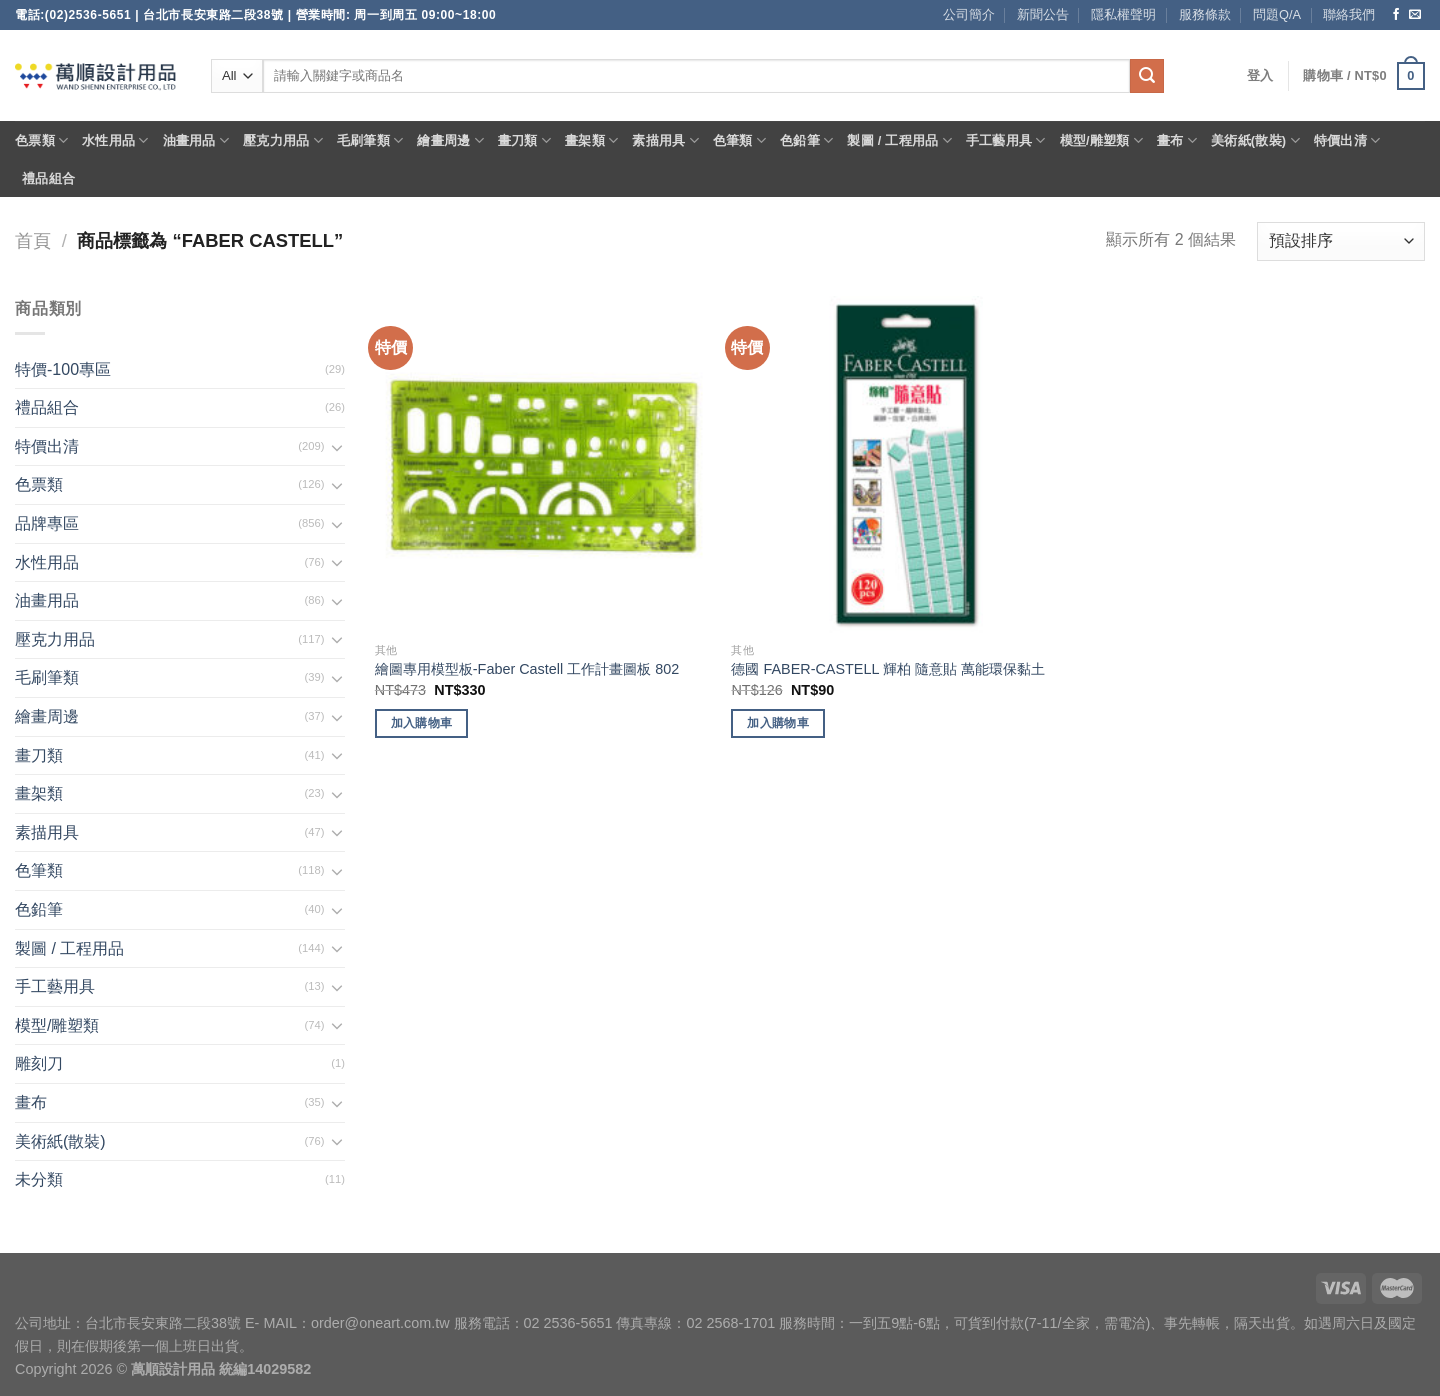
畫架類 (591, 140)
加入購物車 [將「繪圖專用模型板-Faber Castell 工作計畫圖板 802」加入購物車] (422, 723)
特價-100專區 (63, 369)
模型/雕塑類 (1102, 140)
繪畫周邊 (450, 140)
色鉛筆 (806, 140)
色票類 (41, 140)
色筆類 (739, 140)
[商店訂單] (1341, 241)
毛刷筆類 (370, 140)
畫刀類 (524, 140)
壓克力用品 (283, 140)
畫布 (1177, 140)
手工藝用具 (1006, 140)
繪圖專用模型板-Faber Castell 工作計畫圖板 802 (527, 669)
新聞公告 (1043, 14)
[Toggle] (337, 447)
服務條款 (1205, 14)
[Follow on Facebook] (1396, 15)
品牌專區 (47, 523)
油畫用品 (196, 140)
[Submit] (1147, 76)
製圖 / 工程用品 (899, 140)
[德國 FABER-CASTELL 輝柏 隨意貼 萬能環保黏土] (899, 464)
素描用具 (665, 140)
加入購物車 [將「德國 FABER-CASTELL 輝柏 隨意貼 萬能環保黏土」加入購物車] (778, 723)
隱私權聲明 (1123, 14)
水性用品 (115, 140)
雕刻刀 (39, 1063)
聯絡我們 (1349, 14)
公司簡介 (969, 14)
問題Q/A (1277, 14)
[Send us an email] (1415, 15)
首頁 (33, 240)
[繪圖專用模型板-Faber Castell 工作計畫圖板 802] (543, 464)
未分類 (39, 1179)
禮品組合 (48, 178)
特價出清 (1347, 140)
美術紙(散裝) (1255, 140)
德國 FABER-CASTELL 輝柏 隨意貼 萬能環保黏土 (887, 669)
